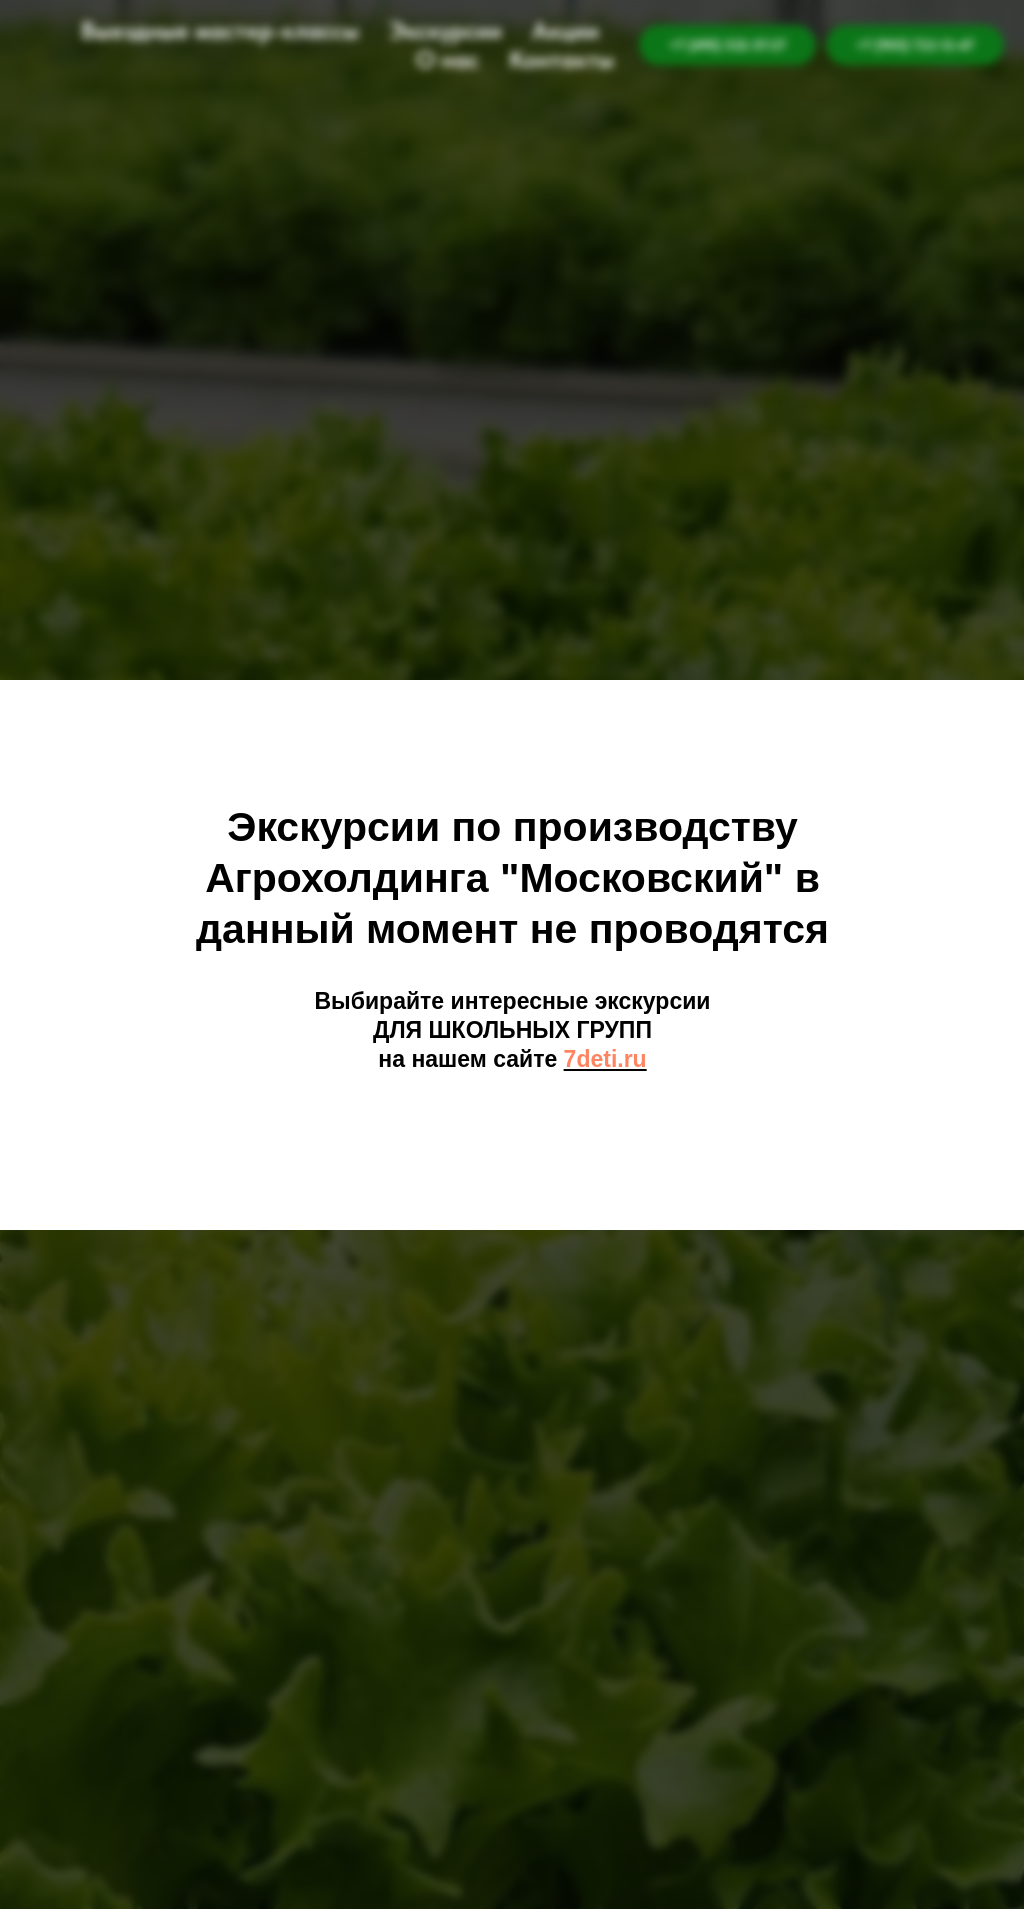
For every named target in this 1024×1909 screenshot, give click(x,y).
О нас (447, 59)
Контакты (561, 59)
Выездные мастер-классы (220, 30)
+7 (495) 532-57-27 (727, 45)
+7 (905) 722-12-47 (915, 45)
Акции (565, 30)
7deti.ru (605, 1059)
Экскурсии (445, 30)
